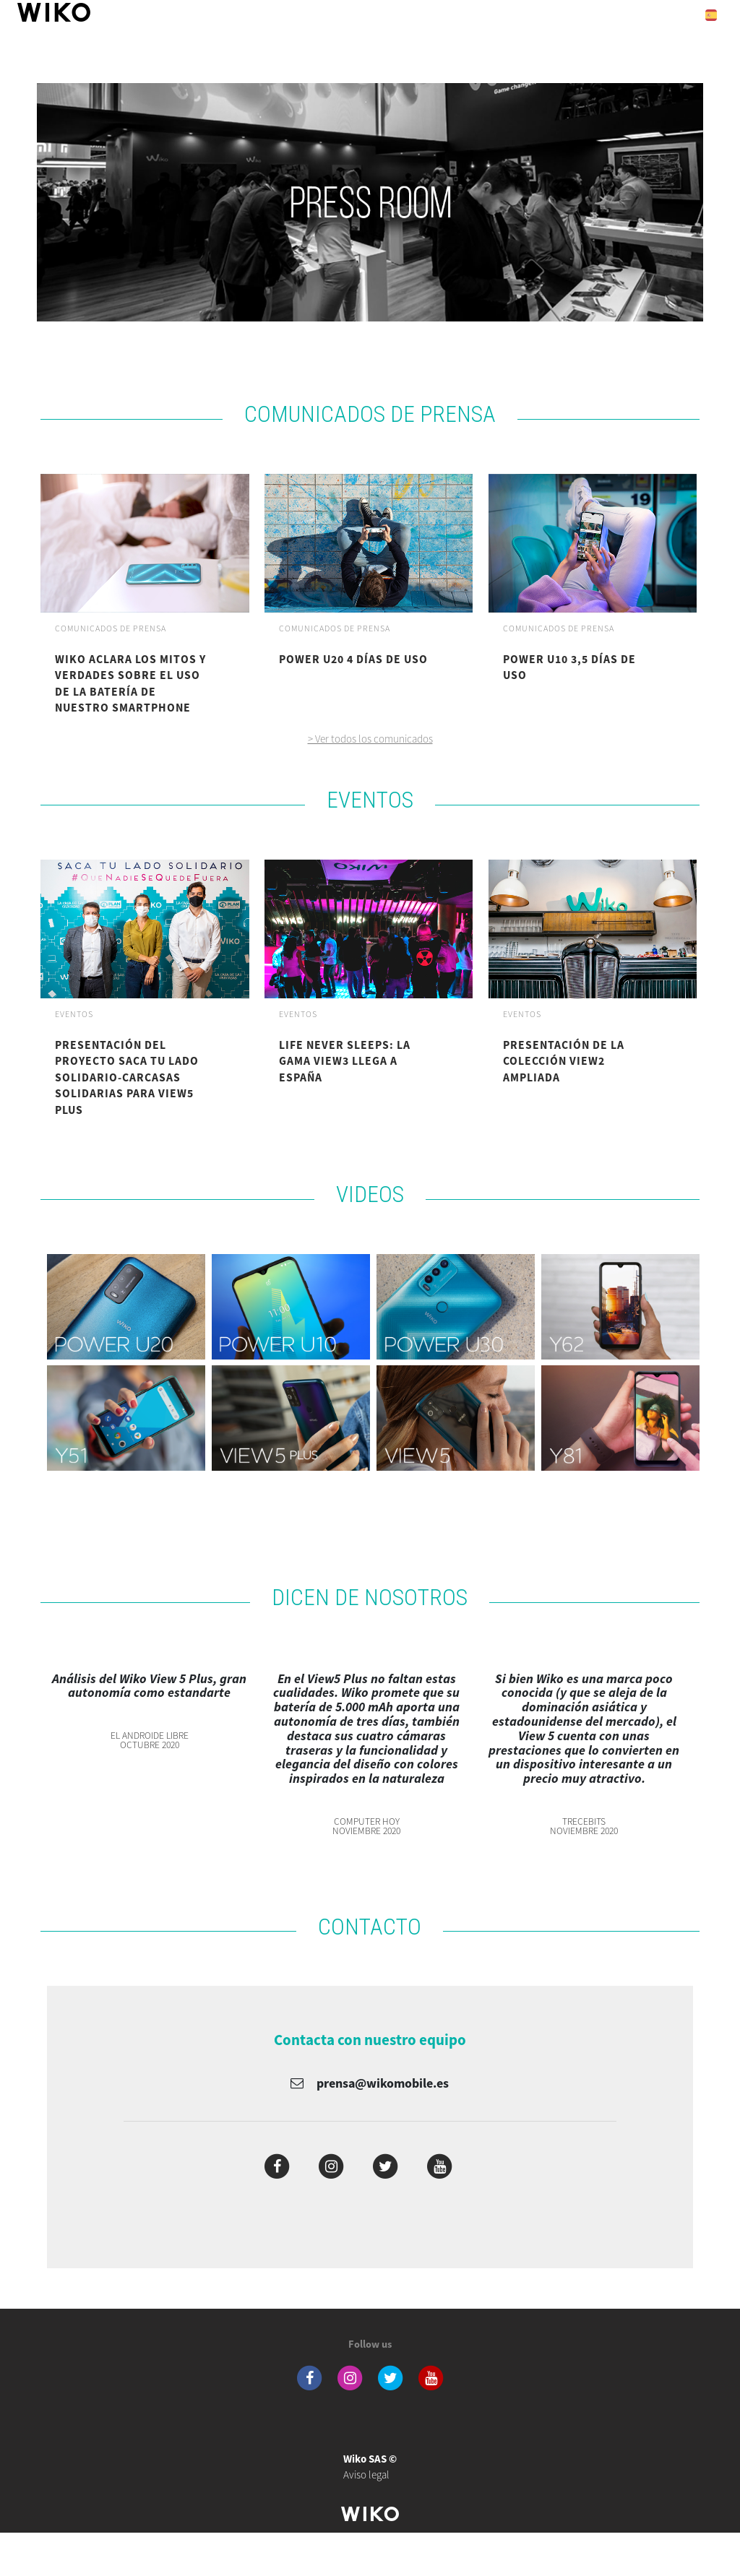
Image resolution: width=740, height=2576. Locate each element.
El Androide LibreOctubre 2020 (150, 1740)
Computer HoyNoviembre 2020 (366, 1826)
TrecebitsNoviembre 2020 (584, 1826)
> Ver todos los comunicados (370, 738)
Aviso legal (370, 2467)
